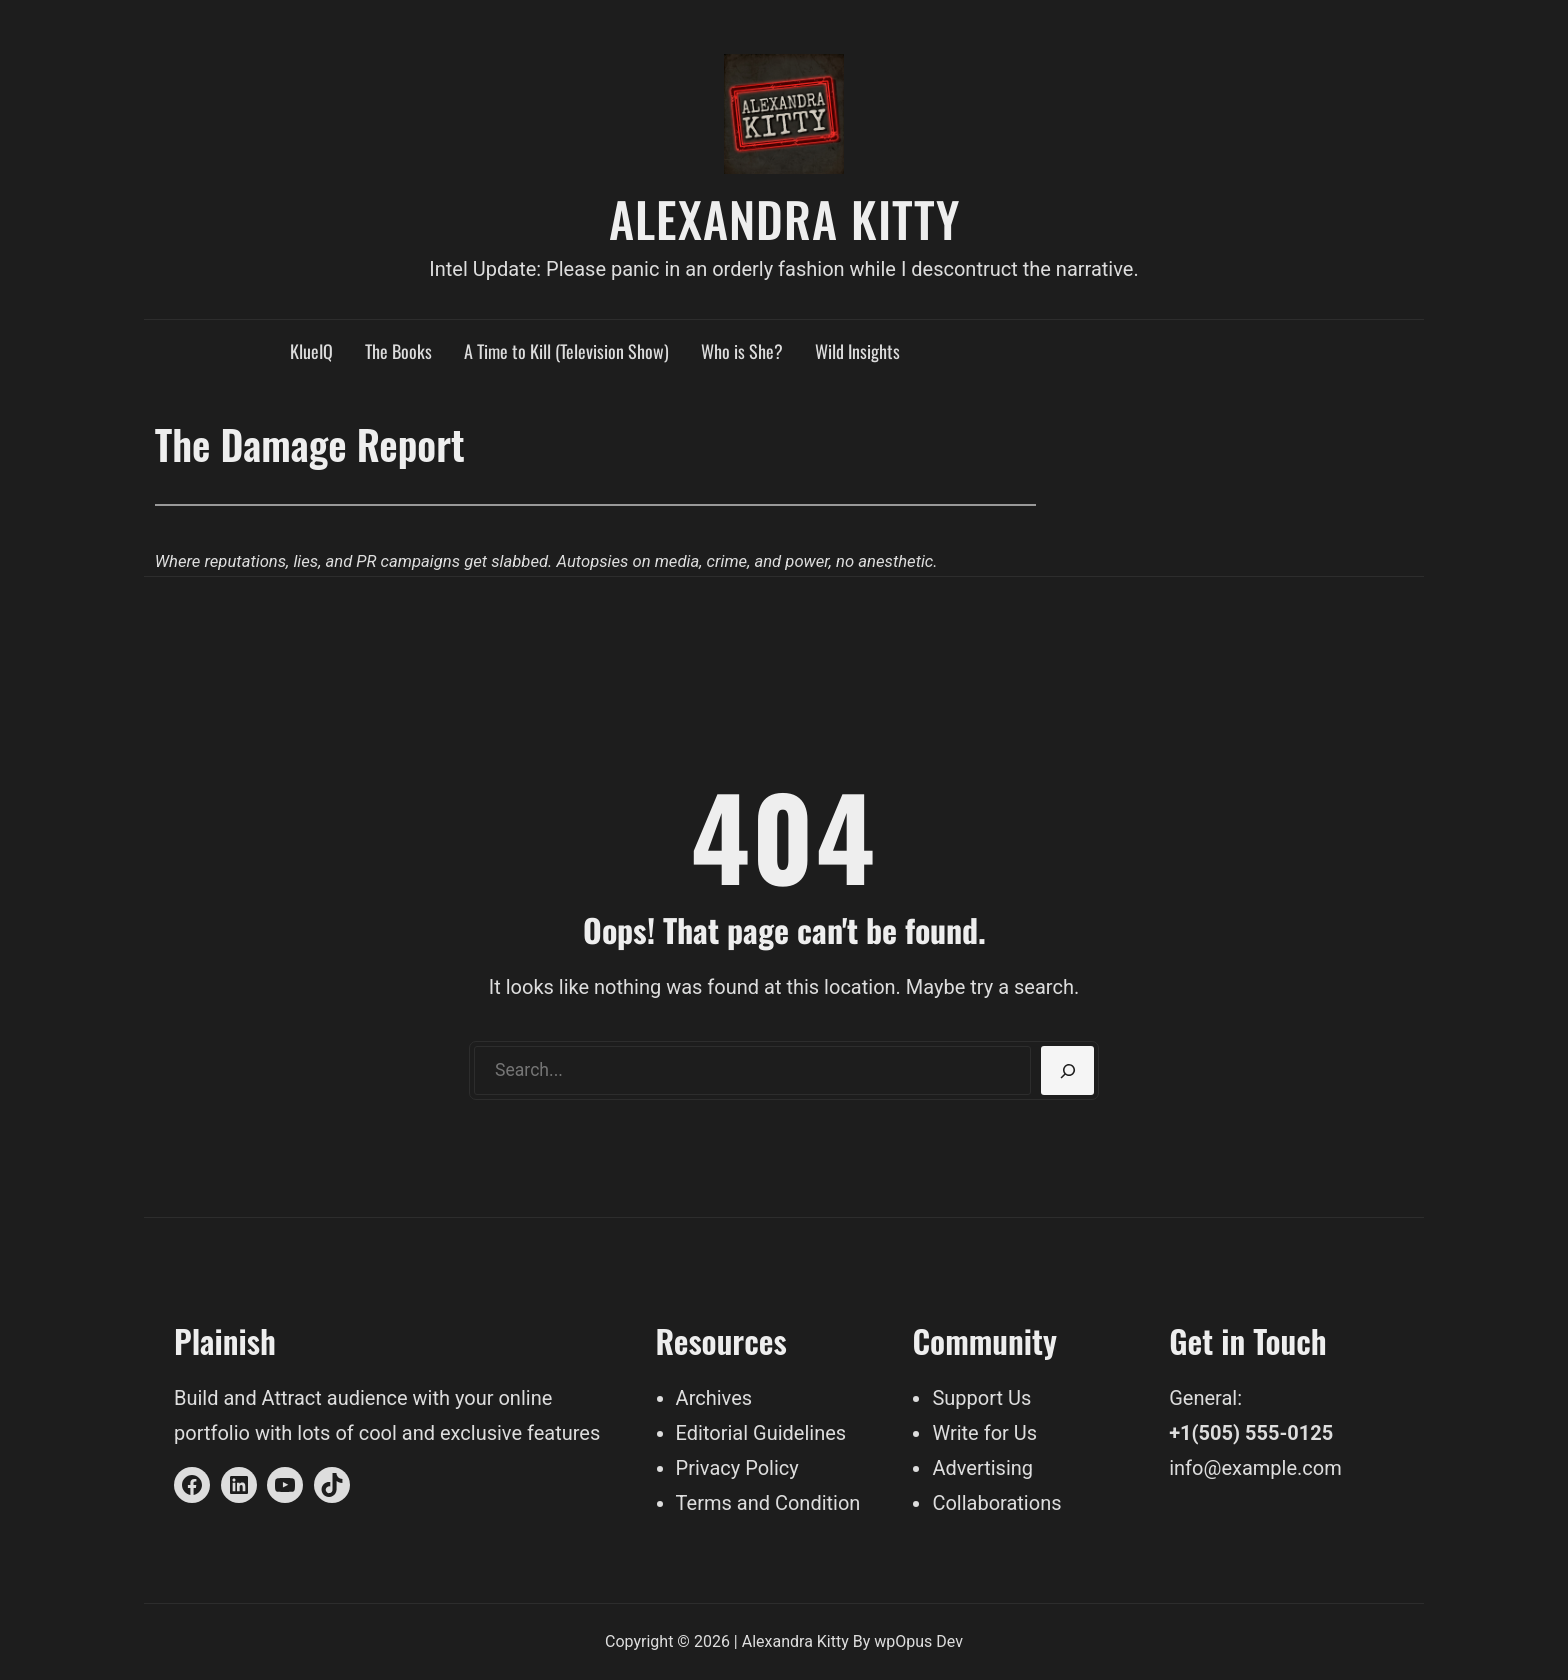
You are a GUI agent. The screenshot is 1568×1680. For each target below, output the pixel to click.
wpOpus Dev (918, 1641)
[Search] (1067, 1071)
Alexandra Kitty (784, 218)
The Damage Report (310, 444)
